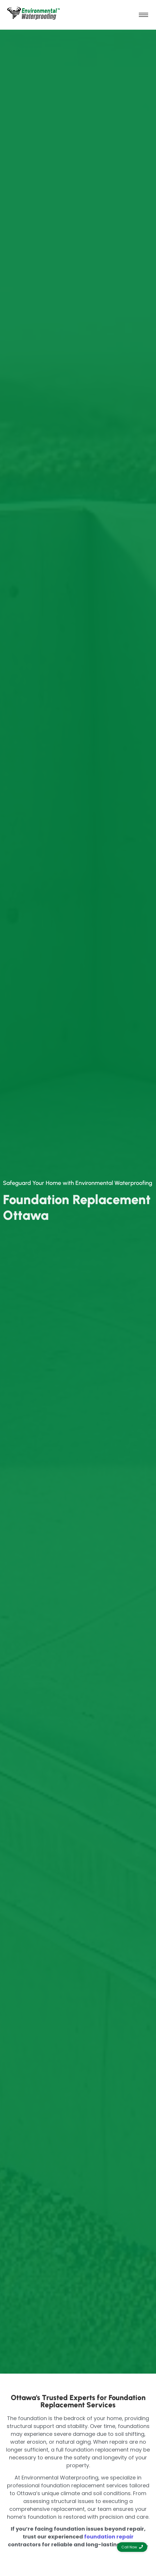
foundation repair (109, 2536)
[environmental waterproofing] (33, 14)
